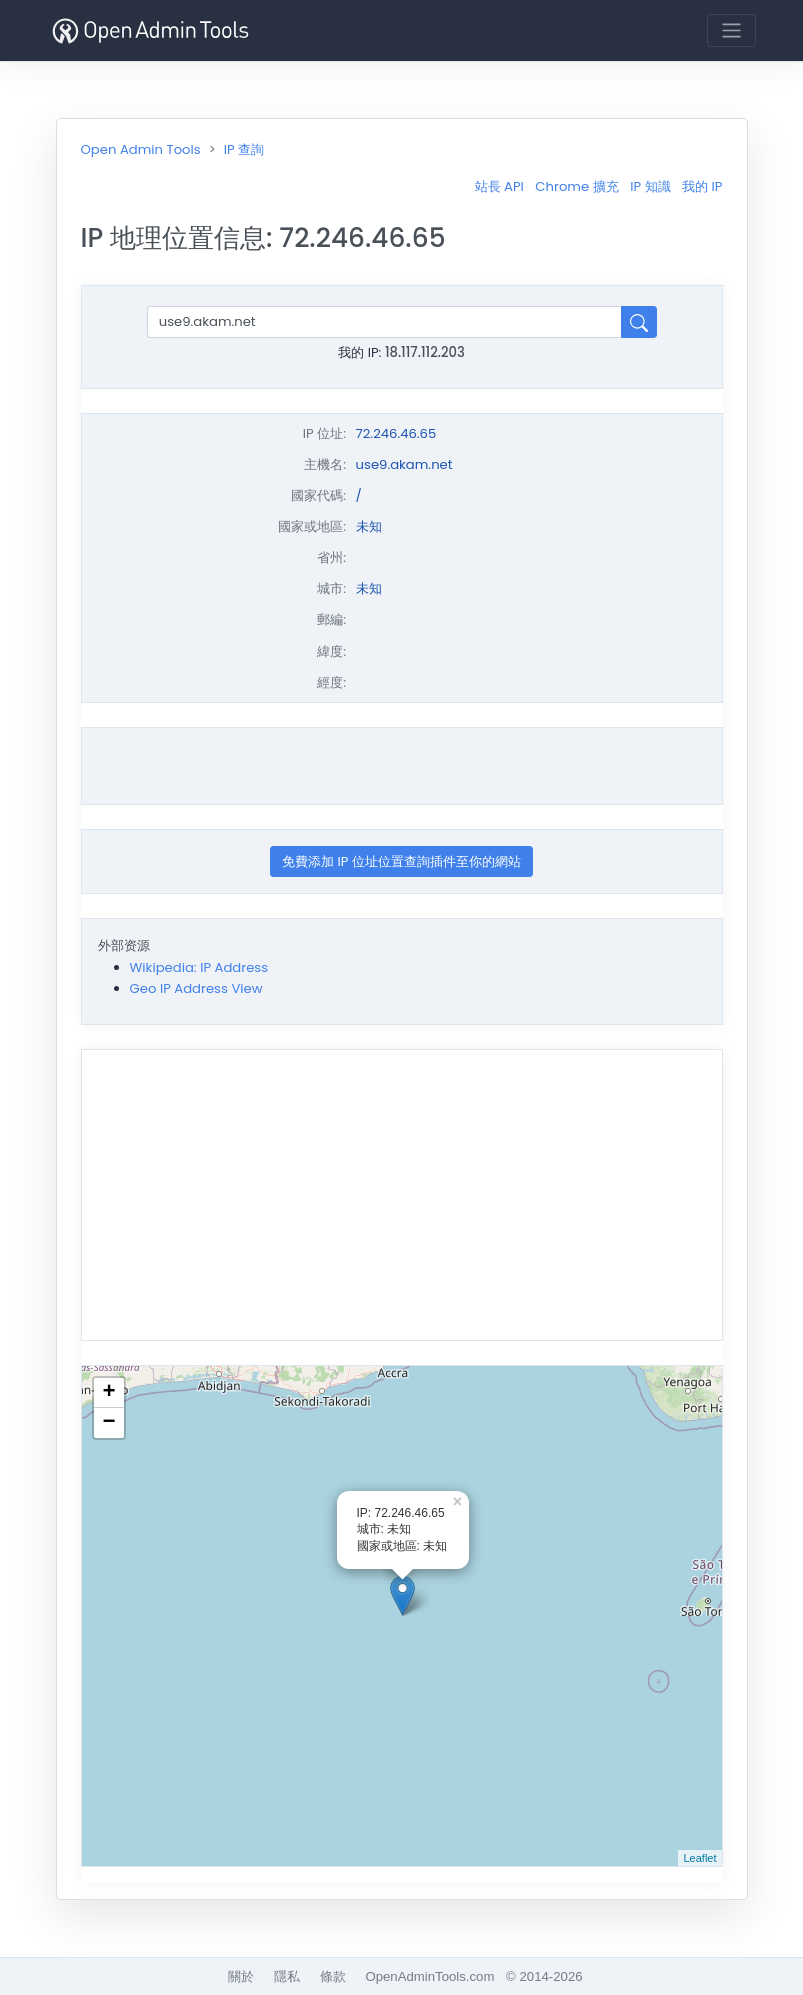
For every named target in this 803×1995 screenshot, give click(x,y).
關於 (241, 1976)
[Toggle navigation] (731, 30)
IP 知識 (650, 186)
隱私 (287, 1976)
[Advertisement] (402, 766)
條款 (333, 1976)
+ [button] (108, 1393)
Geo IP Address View (196, 988)
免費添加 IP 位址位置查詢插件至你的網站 (401, 861)
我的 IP (702, 186)
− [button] (108, 1423)
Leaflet (699, 1858)
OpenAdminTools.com (429, 1976)
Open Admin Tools (141, 149)
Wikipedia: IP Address (199, 967)
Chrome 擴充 (576, 186)
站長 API (499, 186)
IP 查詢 (244, 149)
